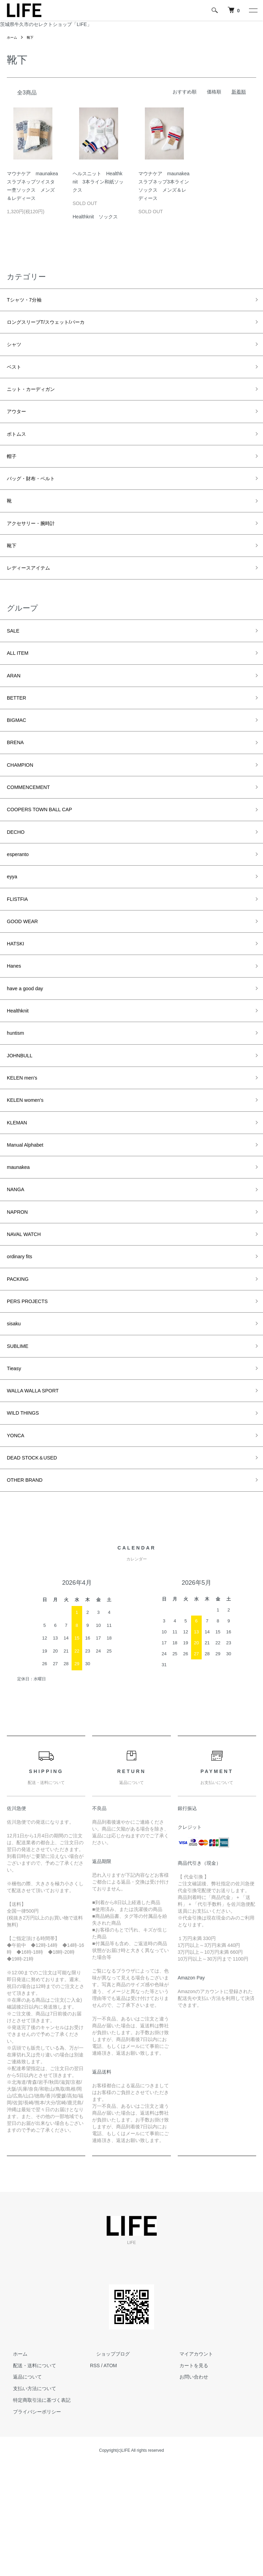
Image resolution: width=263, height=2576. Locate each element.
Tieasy (16, 1468)
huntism (17, 1101)
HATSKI (18, 1002)
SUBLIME (20, 1444)
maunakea (21, 1248)
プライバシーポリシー (31, 2523)
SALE (15, 659)
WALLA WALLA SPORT (39, 1493)
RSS (95, 2477)
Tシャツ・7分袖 (29, 300)
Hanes (16, 1027)
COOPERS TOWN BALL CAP (48, 856)
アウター (19, 423)
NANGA (18, 1272)
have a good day (29, 1051)
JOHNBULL (23, 1125)
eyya (13, 929)
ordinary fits (23, 1345)
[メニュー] (252, 10)
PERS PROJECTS (32, 1395)
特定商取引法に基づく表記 (35, 2512)
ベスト (16, 374)
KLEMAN (19, 1199)
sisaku (15, 1419)
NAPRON (20, 1296)
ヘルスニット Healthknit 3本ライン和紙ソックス (98, 182)
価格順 (214, 91)
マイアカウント (189, 2466)
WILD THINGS (27, 1517)
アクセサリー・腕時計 (37, 546)
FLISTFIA (20, 954)
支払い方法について (28, 2500)
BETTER (19, 733)
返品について (21, 2489)
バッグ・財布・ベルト (37, 497)
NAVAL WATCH (28, 1321)
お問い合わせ (187, 2489)
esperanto (20, 905)
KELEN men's (26, 1150)
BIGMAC (19, 757)
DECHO (18, 880)
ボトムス (19, 447)
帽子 (13, 472)
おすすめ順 (185, 91)
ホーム (13, 37)
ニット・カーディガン (37, 398)
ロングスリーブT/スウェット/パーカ (57, 325)
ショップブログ (107, 2466)
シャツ (16, 349)
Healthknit (20, 1076)
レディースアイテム (34, 594)
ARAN (15, 708)
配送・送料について (28, 2477)
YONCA (18, 1542)
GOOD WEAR (26, 978)
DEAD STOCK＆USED (38, 1566)
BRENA (17, 782)
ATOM (110, 2477)
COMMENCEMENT (34, 831)
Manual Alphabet (30, 1223)
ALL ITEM (20, 684)
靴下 (33, 37)
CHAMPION (23, 806)
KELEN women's (30, 1174)
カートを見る (187, 2477)
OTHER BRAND (29, 1590)
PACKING (20, 1370)
